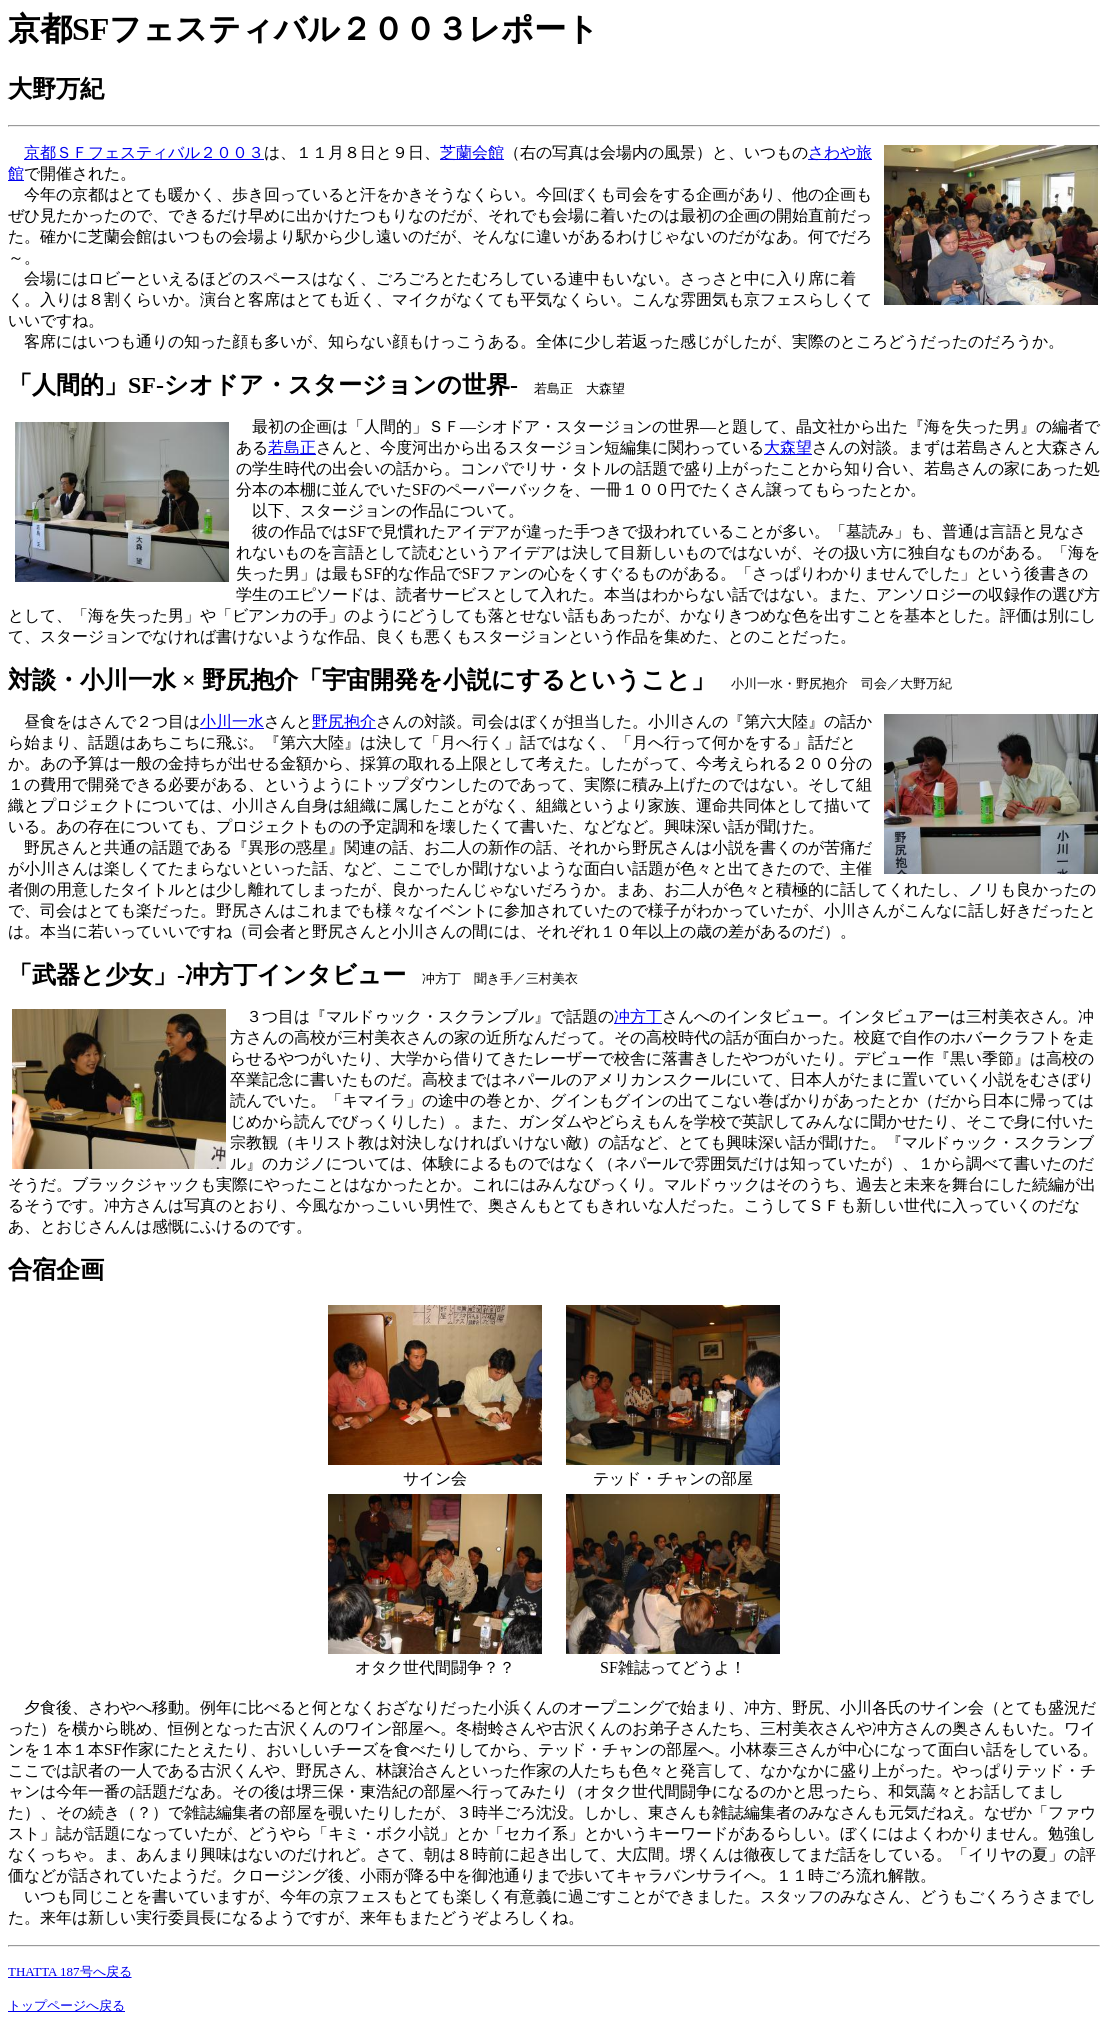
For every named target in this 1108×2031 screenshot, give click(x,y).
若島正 (292, 447)
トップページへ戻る (66, 2005)
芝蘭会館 (472, 152)
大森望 (788, 447)
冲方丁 (638, 1016)
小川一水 (232, 721)
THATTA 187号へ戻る (70, 1971)
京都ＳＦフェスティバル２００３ (144, 152)
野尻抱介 (344, 721)
